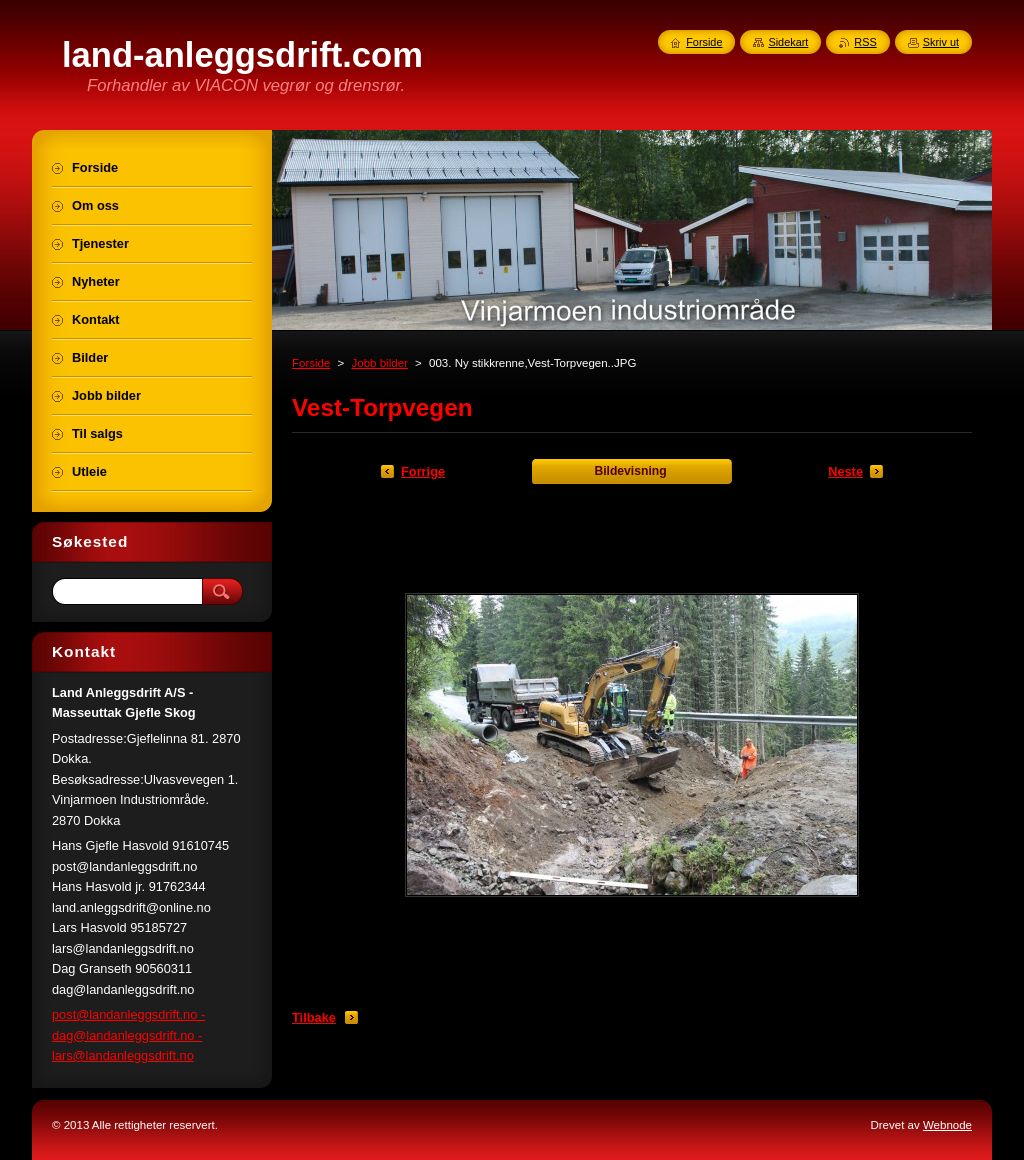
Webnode (947, 1125)
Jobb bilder (380, 363)
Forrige (423, 471)
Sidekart (788, 42)
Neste (845, 471)
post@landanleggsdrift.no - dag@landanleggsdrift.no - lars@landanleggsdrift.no (128, 1035)
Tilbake (314, 1017)
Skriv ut (941, 42)
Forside (311, 363)
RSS (865, 42)
